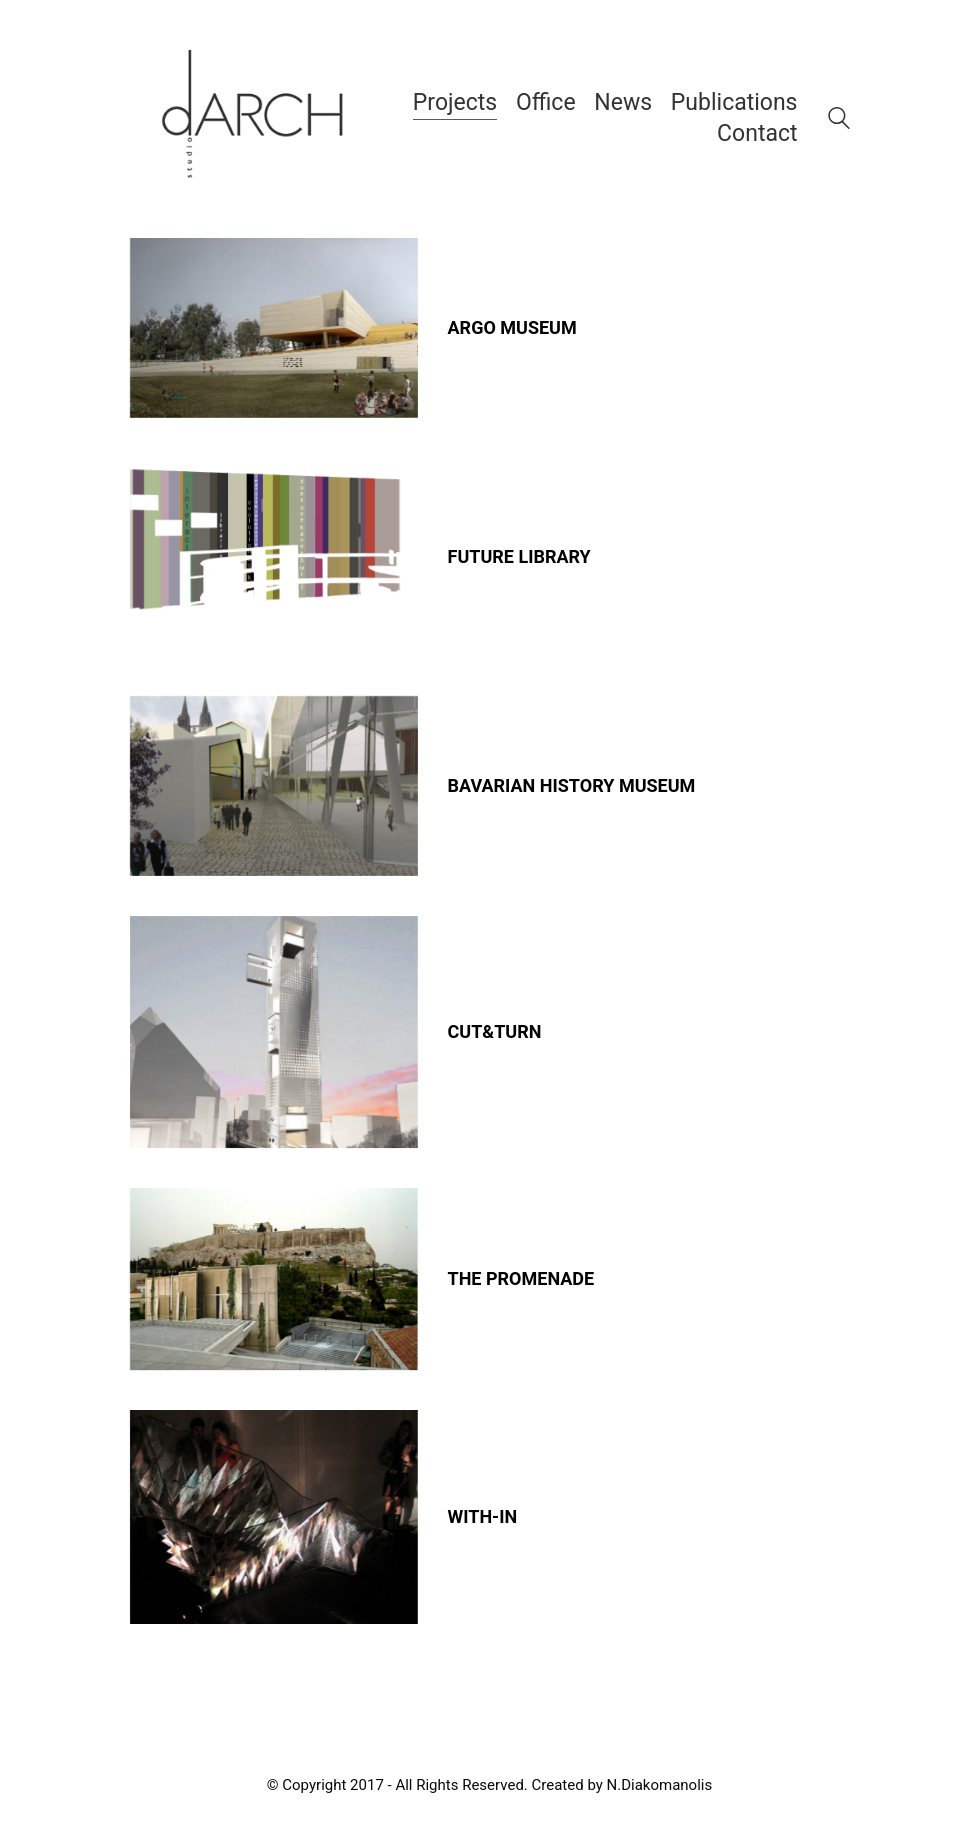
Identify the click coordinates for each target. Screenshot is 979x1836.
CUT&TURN (495, 1032)
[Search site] (839, 121)
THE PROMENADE (521, 1279)
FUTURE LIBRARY (519, 557)
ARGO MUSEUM (512, 328)
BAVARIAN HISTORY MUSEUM (572, 786)
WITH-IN (483, 1517)
